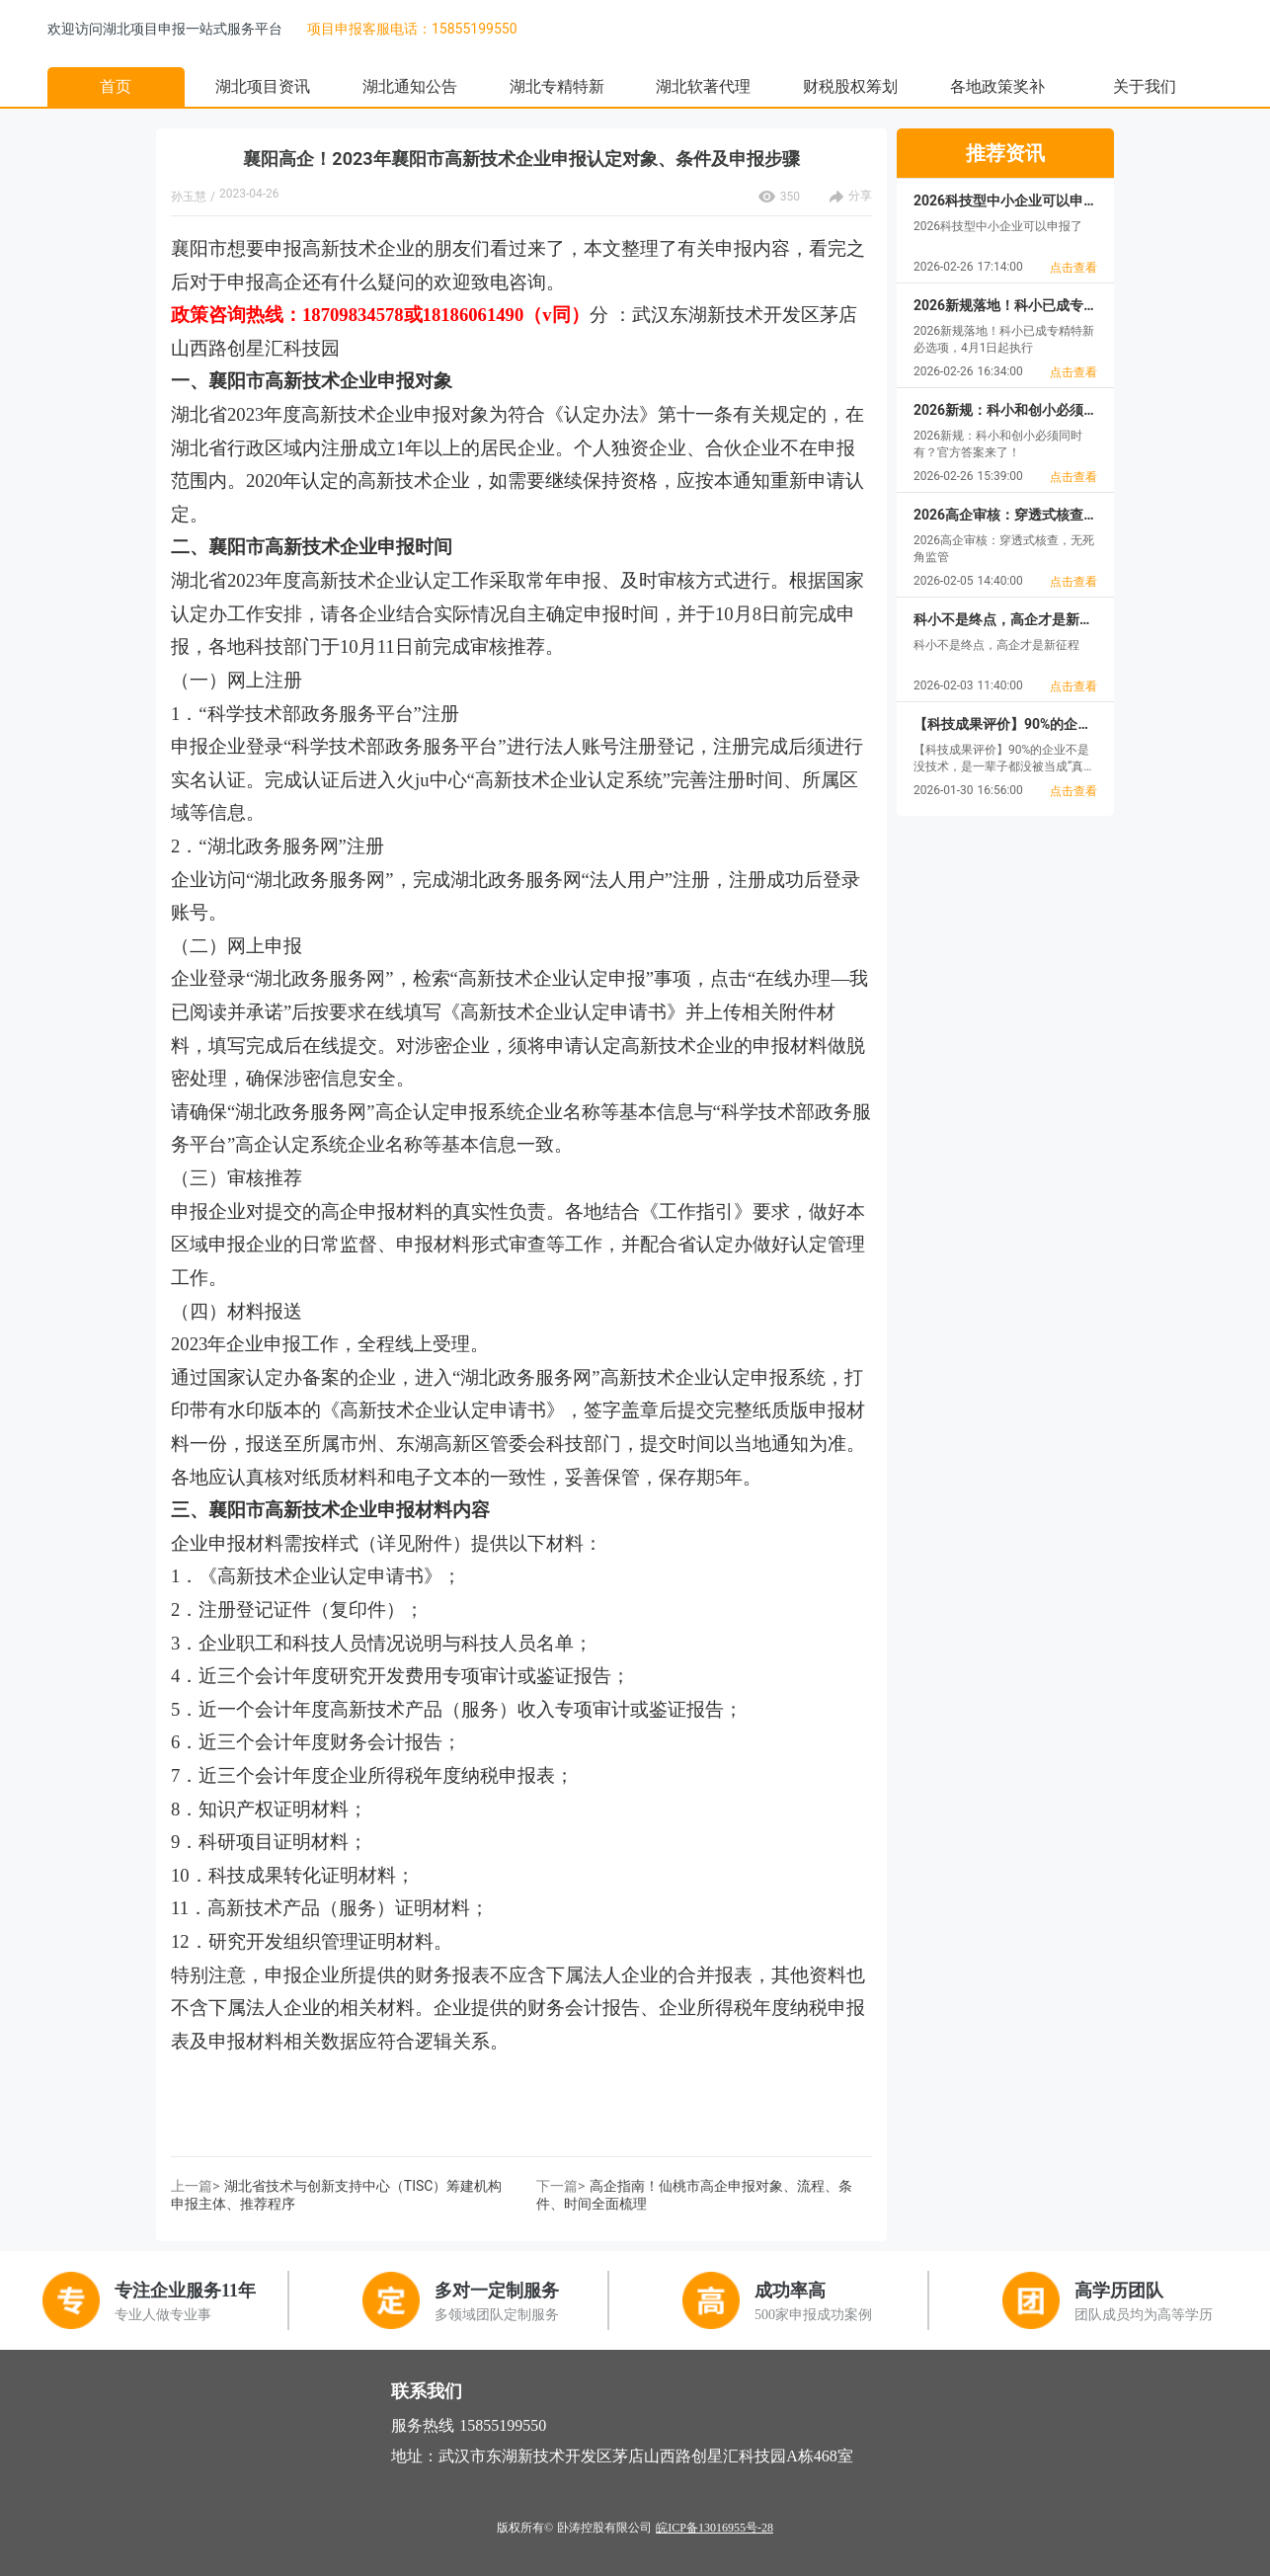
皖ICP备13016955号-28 (714, 2528)
